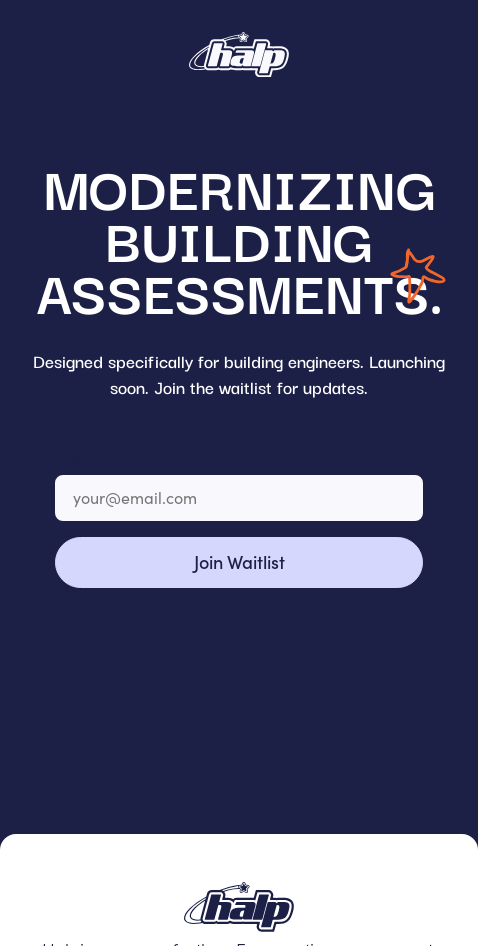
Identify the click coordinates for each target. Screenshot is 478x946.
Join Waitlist (239, 561)
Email (77, 459)
